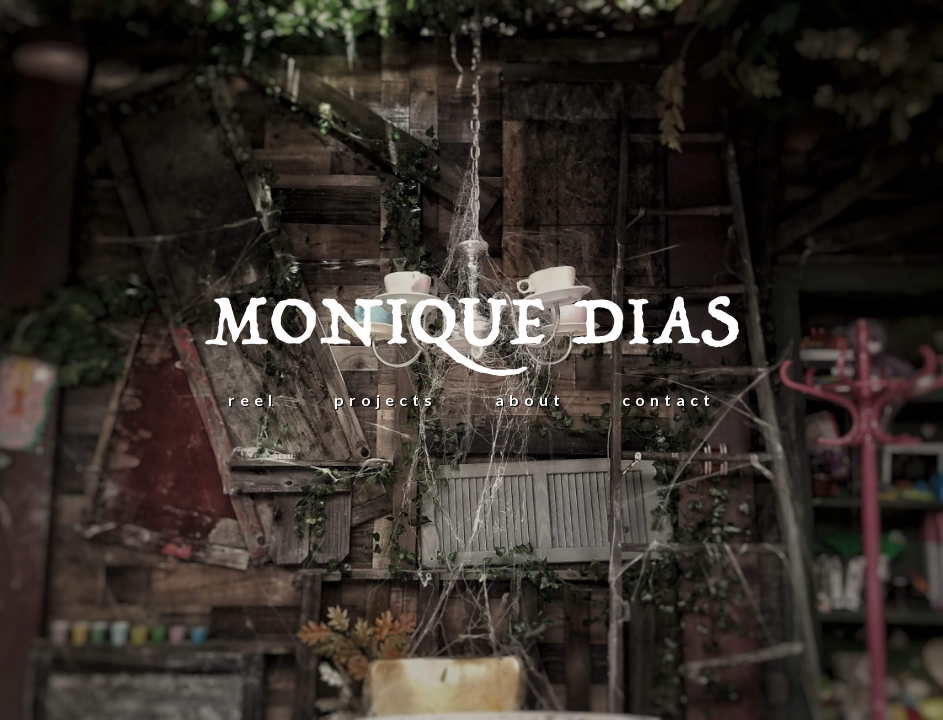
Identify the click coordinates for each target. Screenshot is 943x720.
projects (385, 399)
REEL (252, 399)
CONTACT (668, 399)
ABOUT (530, 399)
